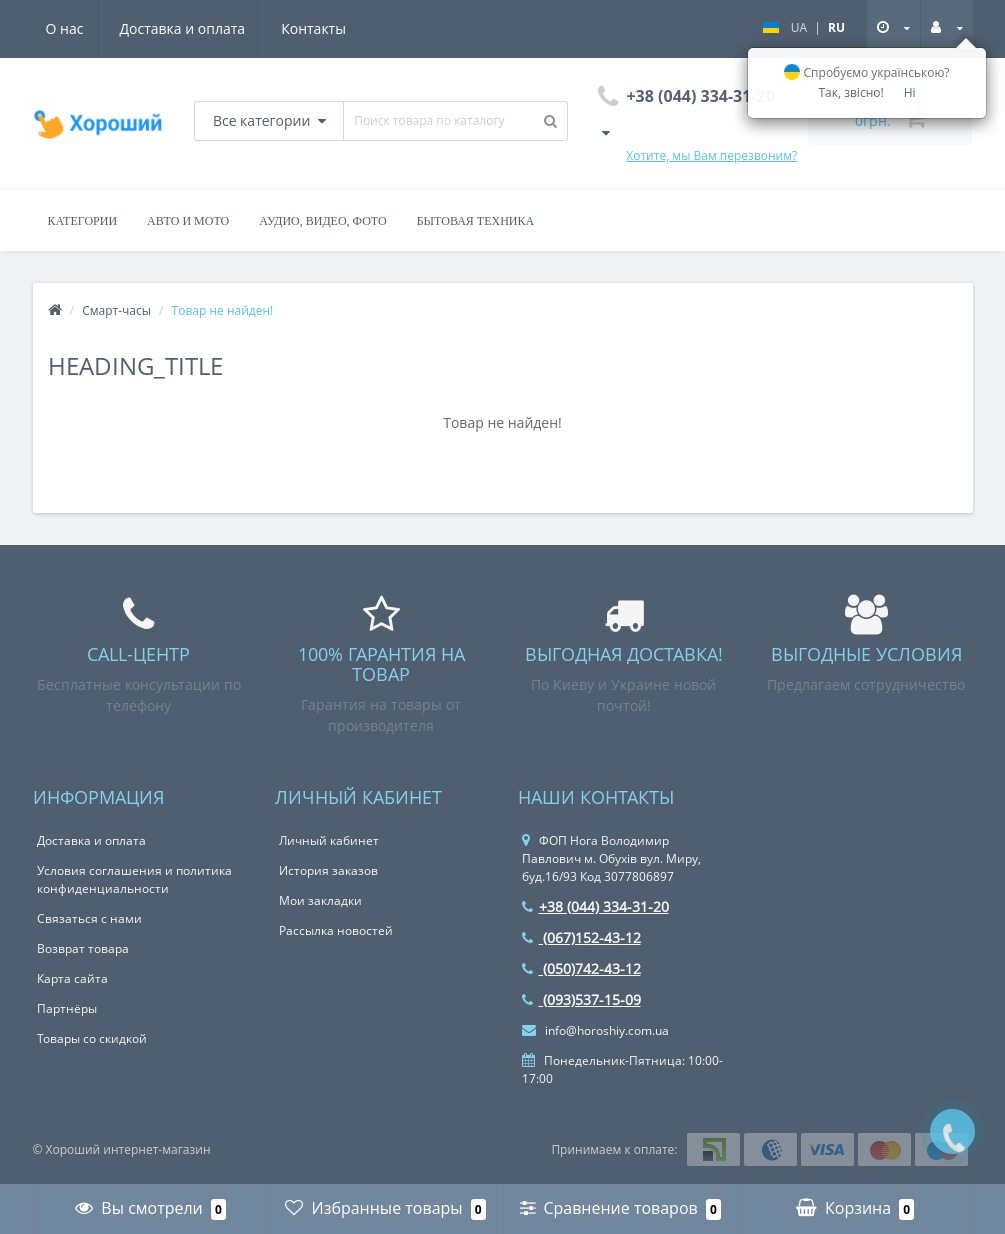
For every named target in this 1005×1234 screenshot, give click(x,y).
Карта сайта (72, 978)
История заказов (328, 870)
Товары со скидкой (92, 1038)
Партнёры (67, 1008)
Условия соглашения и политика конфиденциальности (134, 879)
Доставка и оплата (183, 28)
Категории (83, 221)
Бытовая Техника (475, 221)
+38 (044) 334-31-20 (595, 906)
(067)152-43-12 (581, 937)
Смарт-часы (116, 310)
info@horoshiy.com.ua (595, 1030)
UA (799, 27)
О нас (65, 28)
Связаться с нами (89, 918)
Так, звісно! (850, 92)
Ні (910, 92)
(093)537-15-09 (581, 999)
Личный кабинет (329, 840)
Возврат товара (83, 948)
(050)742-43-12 (581, 968)
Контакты (313, 28)
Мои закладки (320, 900)
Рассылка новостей (336, 930)
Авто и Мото (188, 221)
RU (836, 27)
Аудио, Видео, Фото (322, 221)
